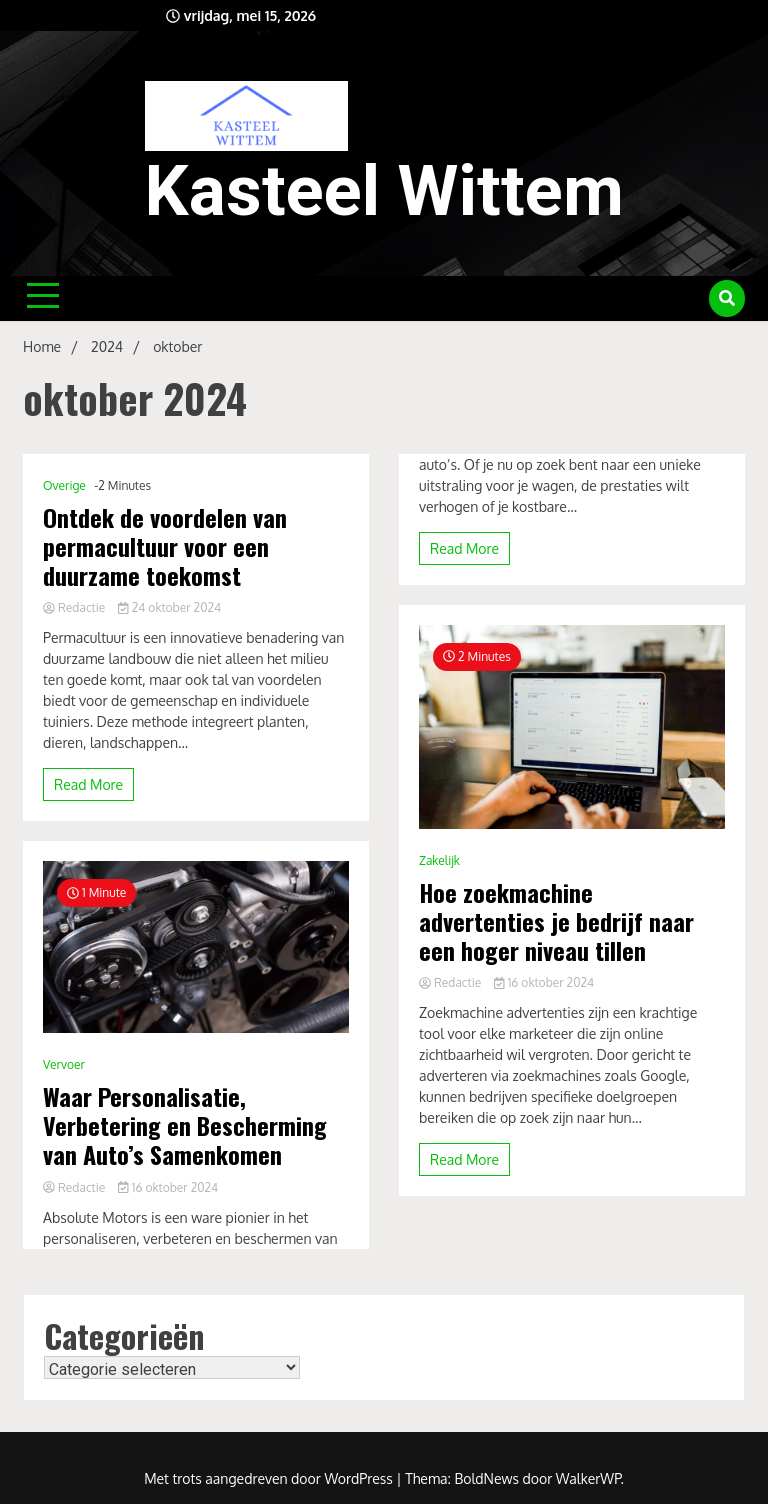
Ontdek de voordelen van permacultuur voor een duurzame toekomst (165, 546)
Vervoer (64, 1064)
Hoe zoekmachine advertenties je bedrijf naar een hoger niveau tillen (556, 921)
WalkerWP (588, 1478)
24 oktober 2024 (169, 607)
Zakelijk (439, 860)
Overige (64, 485)
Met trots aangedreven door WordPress (270, 1478)
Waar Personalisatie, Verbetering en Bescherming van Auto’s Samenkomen (185, 1125)
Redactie (75, 607)
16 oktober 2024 (168, 1187)
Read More (88, 784)
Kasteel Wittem (384, 191)
